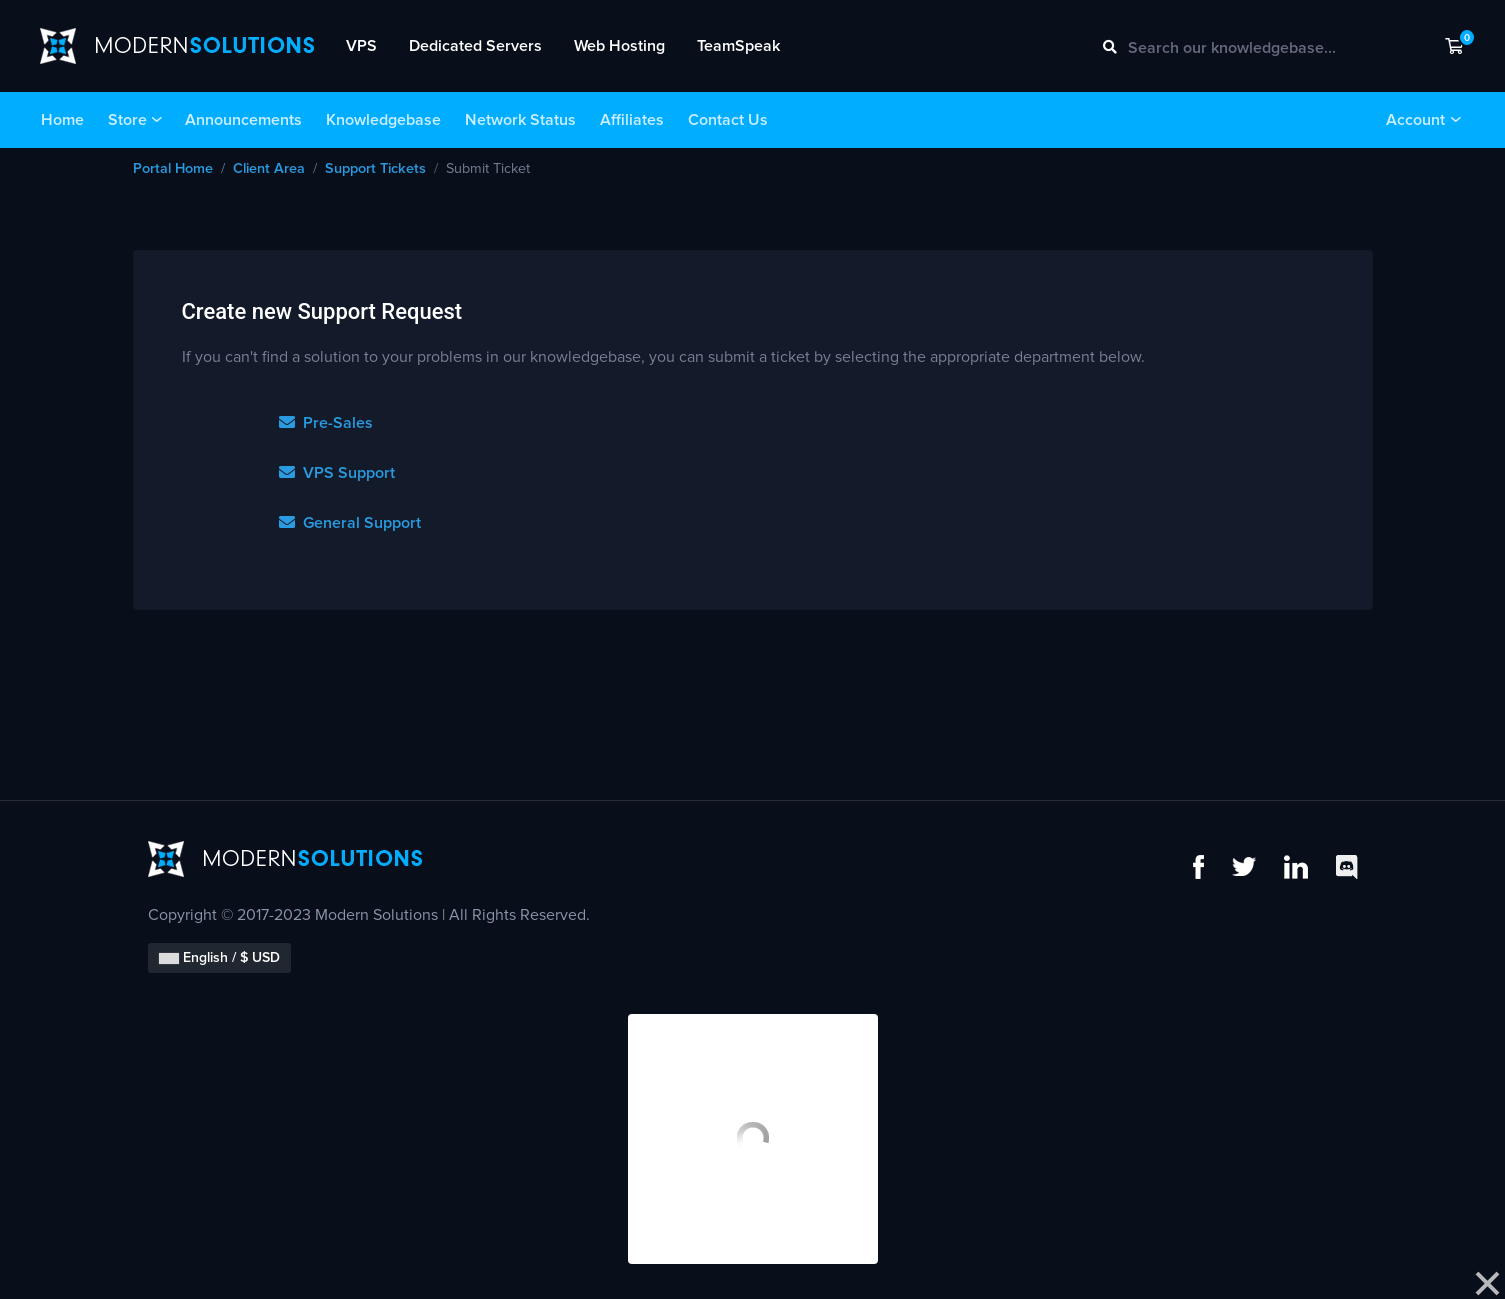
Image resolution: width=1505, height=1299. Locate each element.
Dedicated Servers (475, 46)
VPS (361, 46)
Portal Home (173, 169)
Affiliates (632, 120)
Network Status (520, 120)
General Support (350, 523)
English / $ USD (219, 958)
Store (127, 120)
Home (62, 120)
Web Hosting (619, 46)
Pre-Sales (326, 423)
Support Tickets (375, 169)
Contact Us (728, 120)
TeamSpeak (738, 46)
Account (1415, 120)
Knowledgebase (383, 120)
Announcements (243, 120)
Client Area (269, 169)
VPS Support (337, 473)
